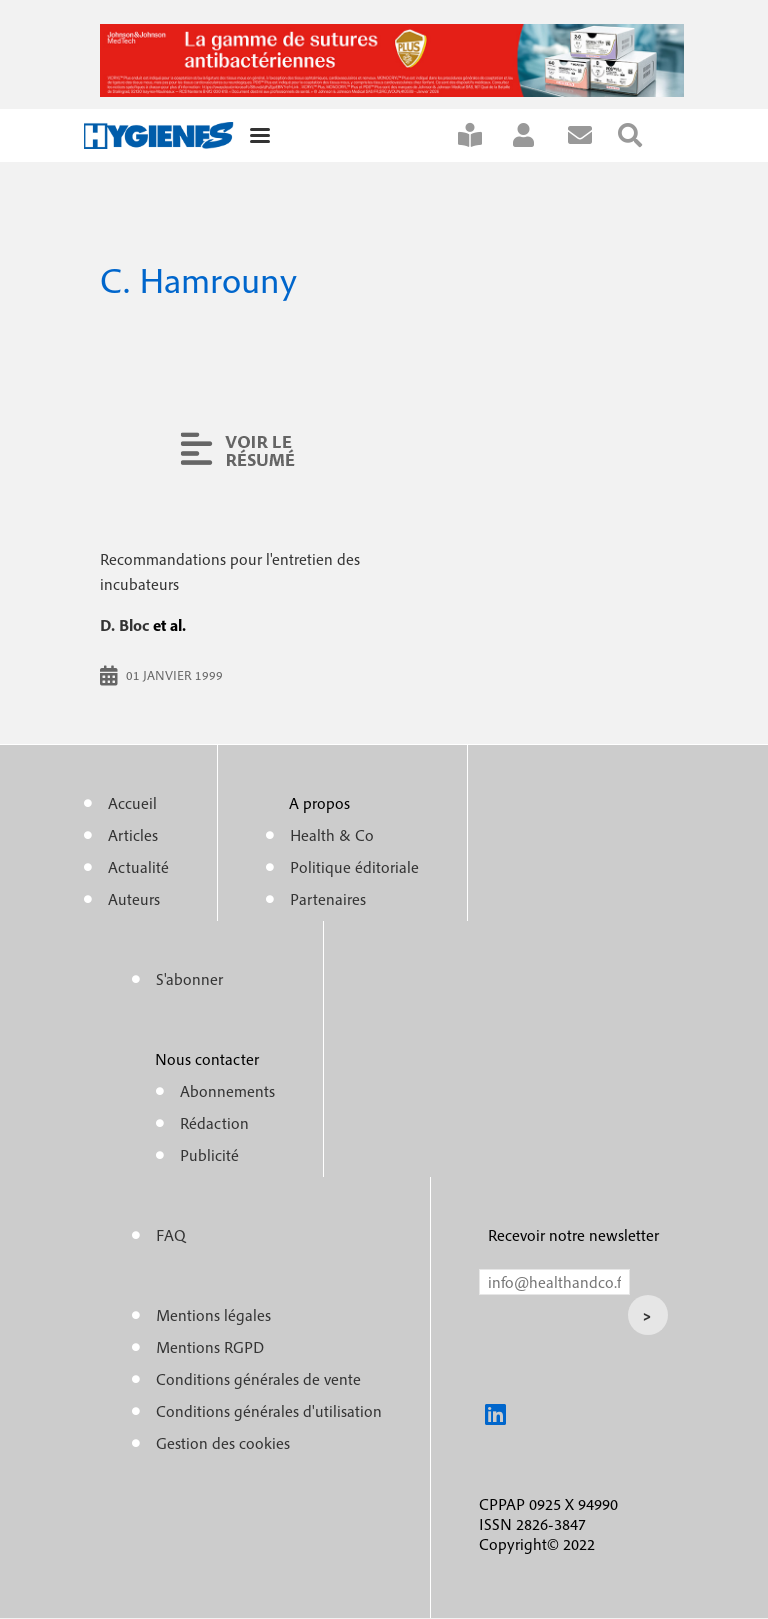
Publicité (209, 1155)
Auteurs (134, 899)
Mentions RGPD (210, 1347)
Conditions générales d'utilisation (269, 1411)
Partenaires (328, 899)
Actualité (138, 867)
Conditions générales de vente (258, 1379)
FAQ (171, 1235)
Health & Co (332, 835)
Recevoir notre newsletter (573, 1235)
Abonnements (227, 1091)
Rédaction (214, 1123)
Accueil (132, 803)
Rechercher (643, 135)
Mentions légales (213, 1315)
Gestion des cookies (223, 1443)
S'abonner (483, 135)
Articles (133, 835)
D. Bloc (124, 625)
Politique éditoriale (354, 867)
